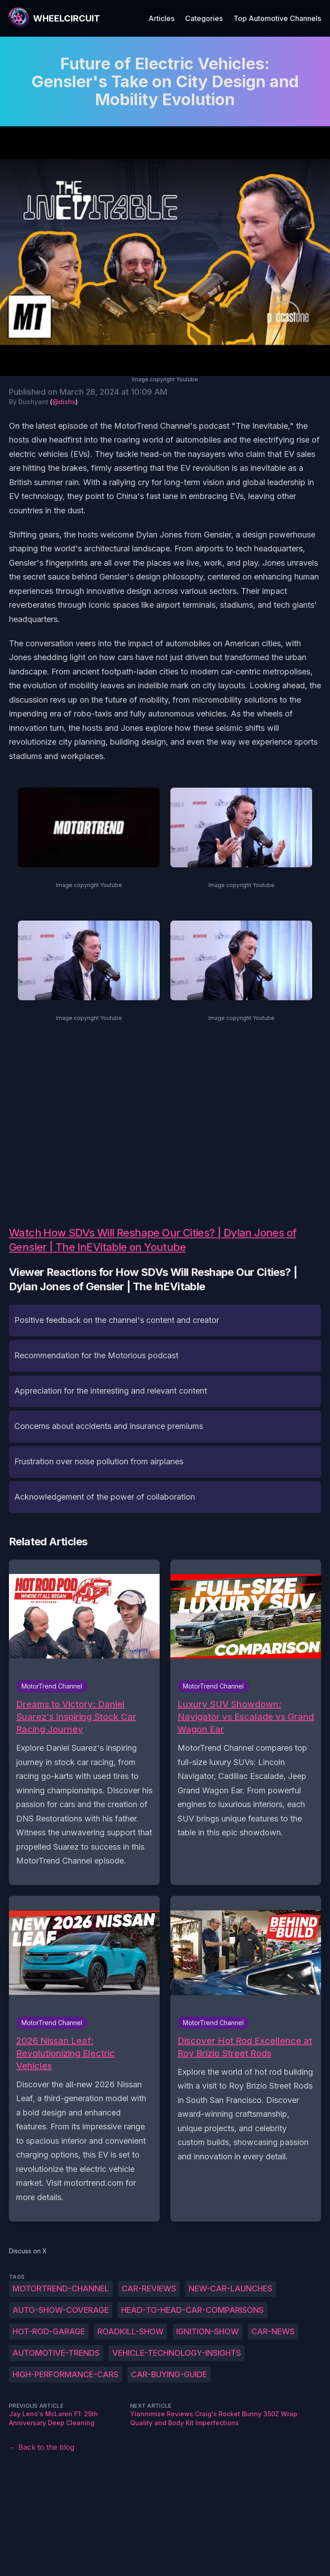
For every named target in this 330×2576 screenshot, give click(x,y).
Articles (161, 18)
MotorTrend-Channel (61, 2288)
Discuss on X (28, 2251)
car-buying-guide (169, 2374)
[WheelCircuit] (53, 18)
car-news (273, 2331)
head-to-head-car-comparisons (192, 2310)
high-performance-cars (65, 2374)
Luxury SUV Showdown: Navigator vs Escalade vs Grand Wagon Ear (246, 1717)
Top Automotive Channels (277, 18)
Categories (204, 18)
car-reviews (149, 2288)
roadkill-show (130, 2331)
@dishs (64, 401)
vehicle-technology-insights (176, 2353)
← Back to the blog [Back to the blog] (41, 2447)
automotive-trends (56, 2353)
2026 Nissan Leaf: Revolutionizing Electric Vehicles (65, 2053)
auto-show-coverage (61, 2310)
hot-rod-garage (49, 2331)
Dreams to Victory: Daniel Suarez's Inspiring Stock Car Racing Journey (76, 1717)
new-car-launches (230, 2288)
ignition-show (207, 2331)
